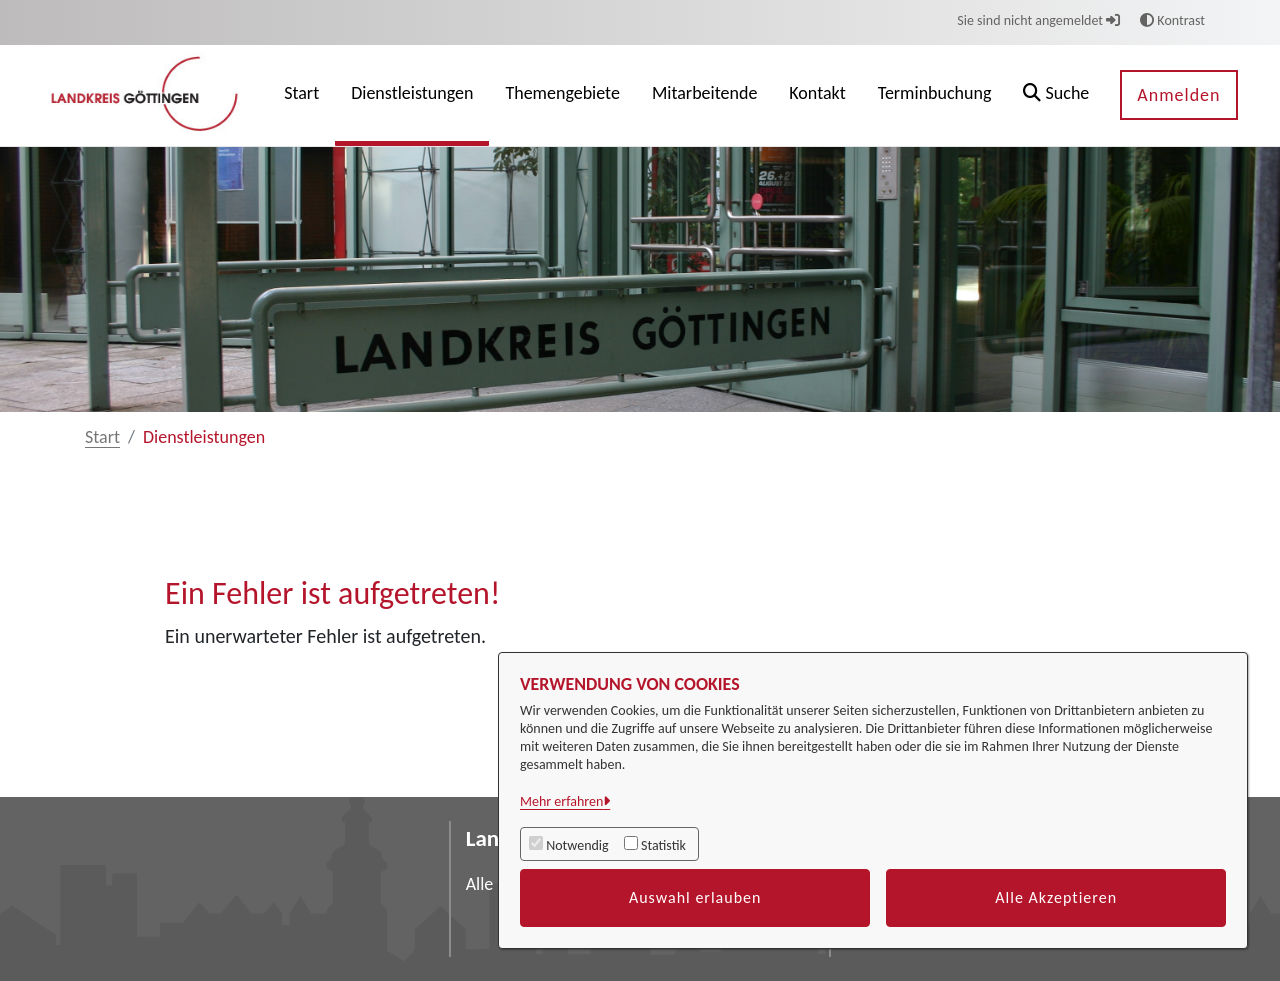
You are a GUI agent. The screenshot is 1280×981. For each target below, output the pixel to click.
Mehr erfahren (561, 801)
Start (102, 437)
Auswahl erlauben (695, 897)
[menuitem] (301, 95)
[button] (1056, 95)
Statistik (663, 845)
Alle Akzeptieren (1056, 897)
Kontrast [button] (1172, 20)
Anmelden (1178, 95)
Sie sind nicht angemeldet (1038, 20)
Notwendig (577, 845)
